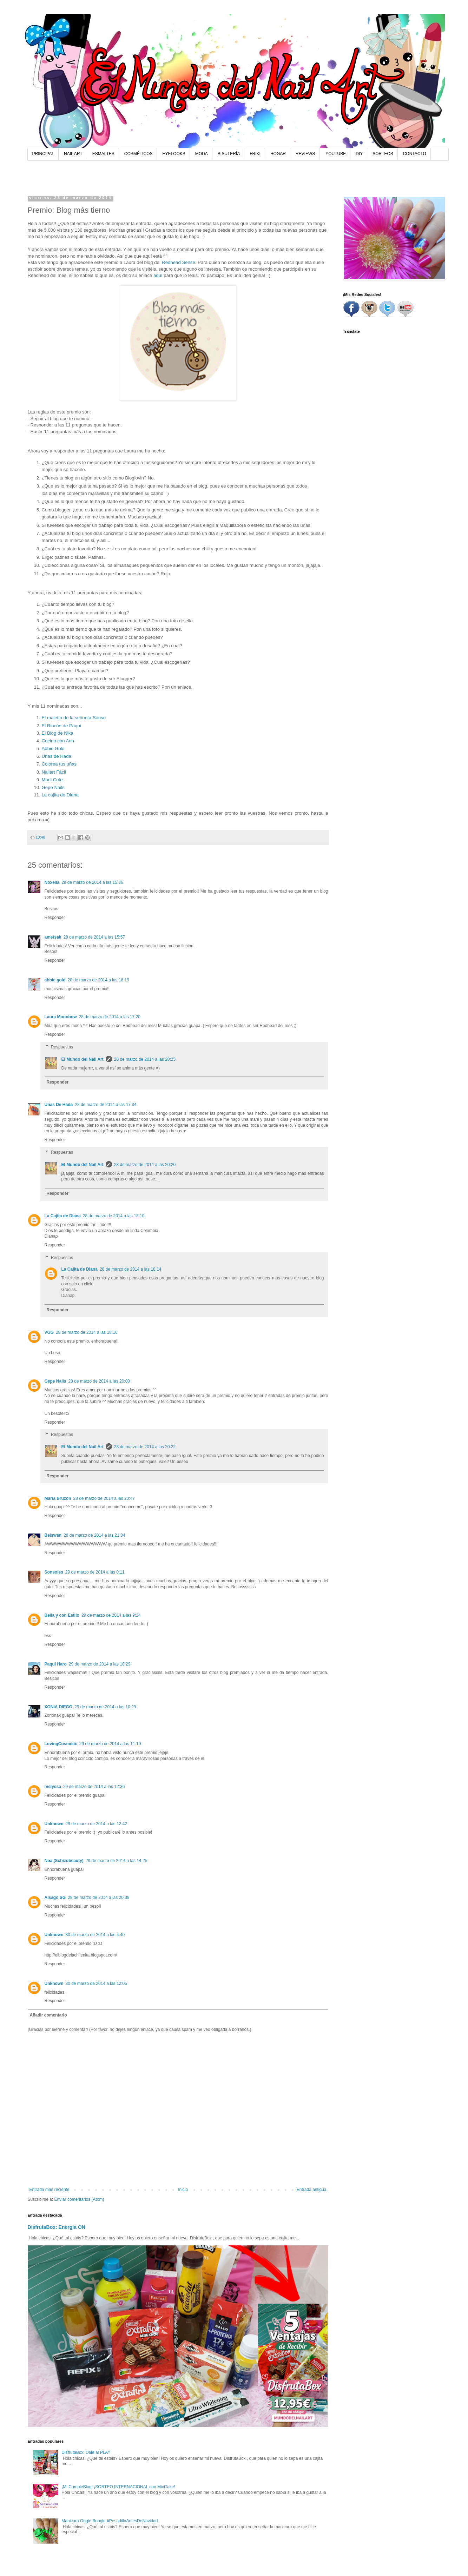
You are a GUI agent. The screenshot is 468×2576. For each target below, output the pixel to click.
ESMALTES (103, 153)
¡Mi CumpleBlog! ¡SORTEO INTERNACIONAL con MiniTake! (118, 2486)
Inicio (183, 2189)
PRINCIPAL (43, 153)
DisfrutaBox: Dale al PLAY (85, 2452)
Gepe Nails (53, 787)
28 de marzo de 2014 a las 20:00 (99, 1381)
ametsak (53, 937)
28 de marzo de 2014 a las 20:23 (145, 1059)
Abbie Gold (53, 748)
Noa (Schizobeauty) (64, 1860)
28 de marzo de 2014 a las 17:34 (105, 1104)
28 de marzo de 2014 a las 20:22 (145, 1446)
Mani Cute (52, 779)
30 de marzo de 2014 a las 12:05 (96, 1983)
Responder (55, 917)
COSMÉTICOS (138, 153)
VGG (49, 1332)
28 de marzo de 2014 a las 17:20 (109, 1016)
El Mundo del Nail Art (82, 1059)
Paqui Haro (56, 1664)
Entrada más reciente (49, 2189)
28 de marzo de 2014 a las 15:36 (92, 882)
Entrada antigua (312, 2189)
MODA (201, 153)
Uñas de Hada (56, 756)
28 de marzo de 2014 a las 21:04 (94, 1535)
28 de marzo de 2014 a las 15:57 (94, 937)
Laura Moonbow (61, 1016)
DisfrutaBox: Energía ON (57, 2227)
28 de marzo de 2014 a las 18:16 (86, 1332)
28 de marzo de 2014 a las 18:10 (113, 1215)
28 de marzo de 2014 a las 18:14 (130, 1269)
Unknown (54, 1823)
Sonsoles (54, 1572)
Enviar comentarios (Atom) (79, 2199)
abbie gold (55, 980)
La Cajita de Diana (63, 1215)
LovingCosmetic (61, 1743)
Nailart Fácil (54, 772)
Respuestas (62, 1047)
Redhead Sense (178, 262)
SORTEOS (383, 153)
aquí (158, 275)
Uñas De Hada (59, 1104)
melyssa (53, 1786)
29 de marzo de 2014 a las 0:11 (95, 1572)
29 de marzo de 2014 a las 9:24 (111, 1615)
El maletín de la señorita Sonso (74, 717)
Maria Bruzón (58, 1498)
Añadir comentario (48, 2015)
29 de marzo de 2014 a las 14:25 (116, 1860)
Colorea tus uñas (59, 764)
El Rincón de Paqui (61, 725)
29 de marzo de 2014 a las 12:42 (96, 1823)
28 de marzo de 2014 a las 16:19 (98, 980)
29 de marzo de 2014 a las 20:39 (98, 1897)
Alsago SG (55, 1897)
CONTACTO (414, 153)
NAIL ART (73, 153)
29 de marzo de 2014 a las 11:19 (110, 1743)
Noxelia (52, 882)
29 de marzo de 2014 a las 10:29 (99, 1664)
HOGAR (278, 153)
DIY (359, 153)
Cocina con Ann (58, 740)
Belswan (53, 1535)
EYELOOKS (173, 153)
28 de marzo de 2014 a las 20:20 (145, 1164)
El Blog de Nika (57, 733)
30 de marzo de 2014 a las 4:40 (95, 1934)
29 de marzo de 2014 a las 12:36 (94, 1786)
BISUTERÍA (229, 153)
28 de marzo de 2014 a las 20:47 (104, 1498)
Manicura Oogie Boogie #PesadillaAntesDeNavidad (109, 2520)
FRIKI (255, 153)
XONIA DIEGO (59, 1706)
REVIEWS (305, 153)
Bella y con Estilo (62, 1615)
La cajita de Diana (60, 794)
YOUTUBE (335, 153)
